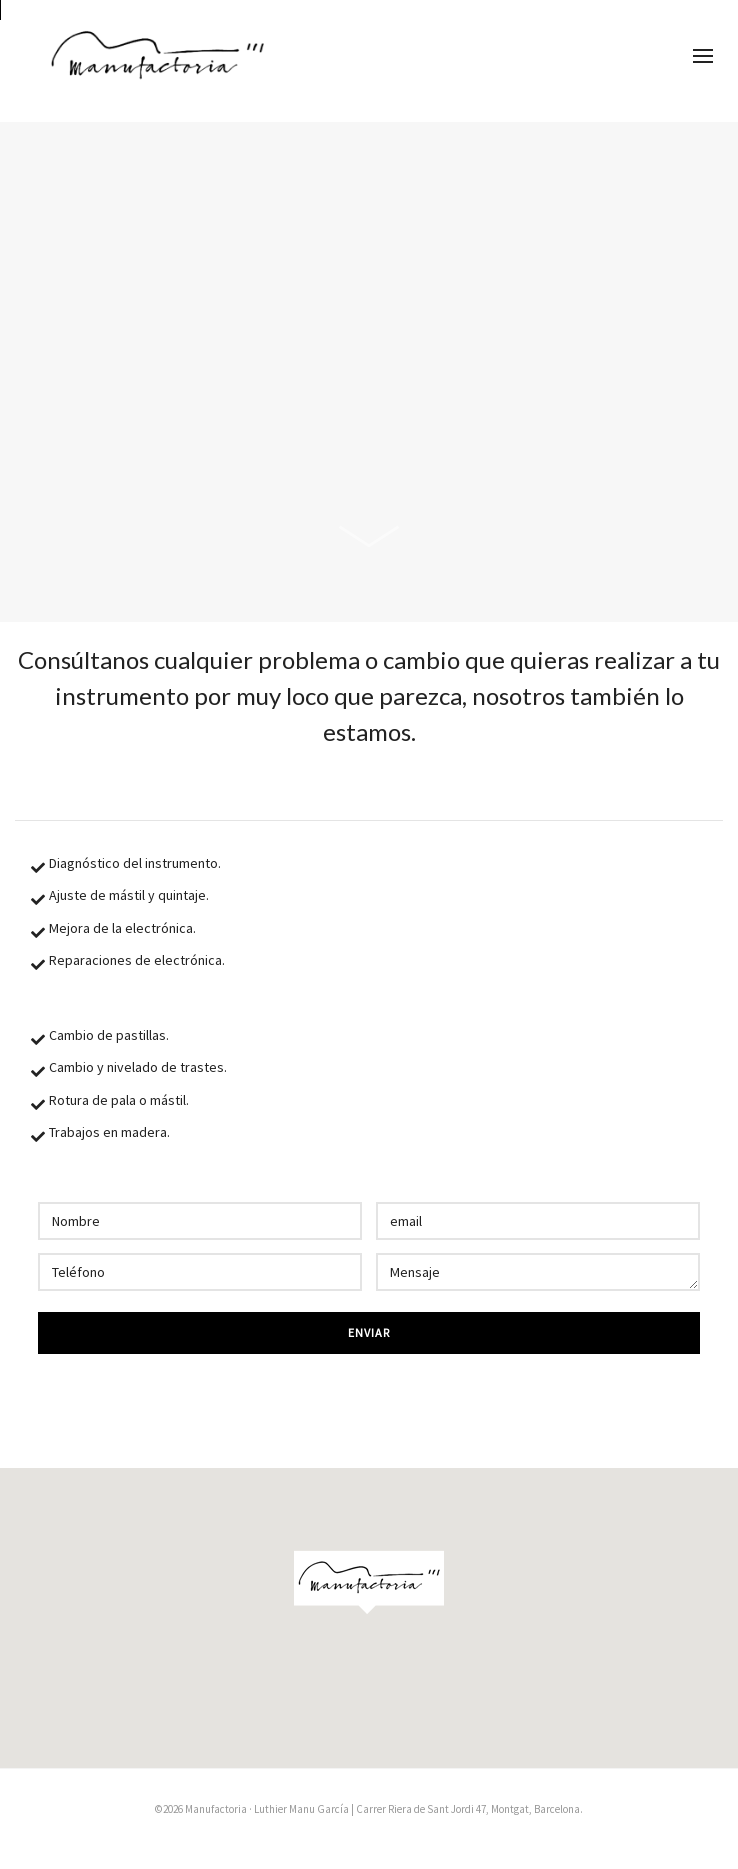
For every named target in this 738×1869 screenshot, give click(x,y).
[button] (369, 1580)
